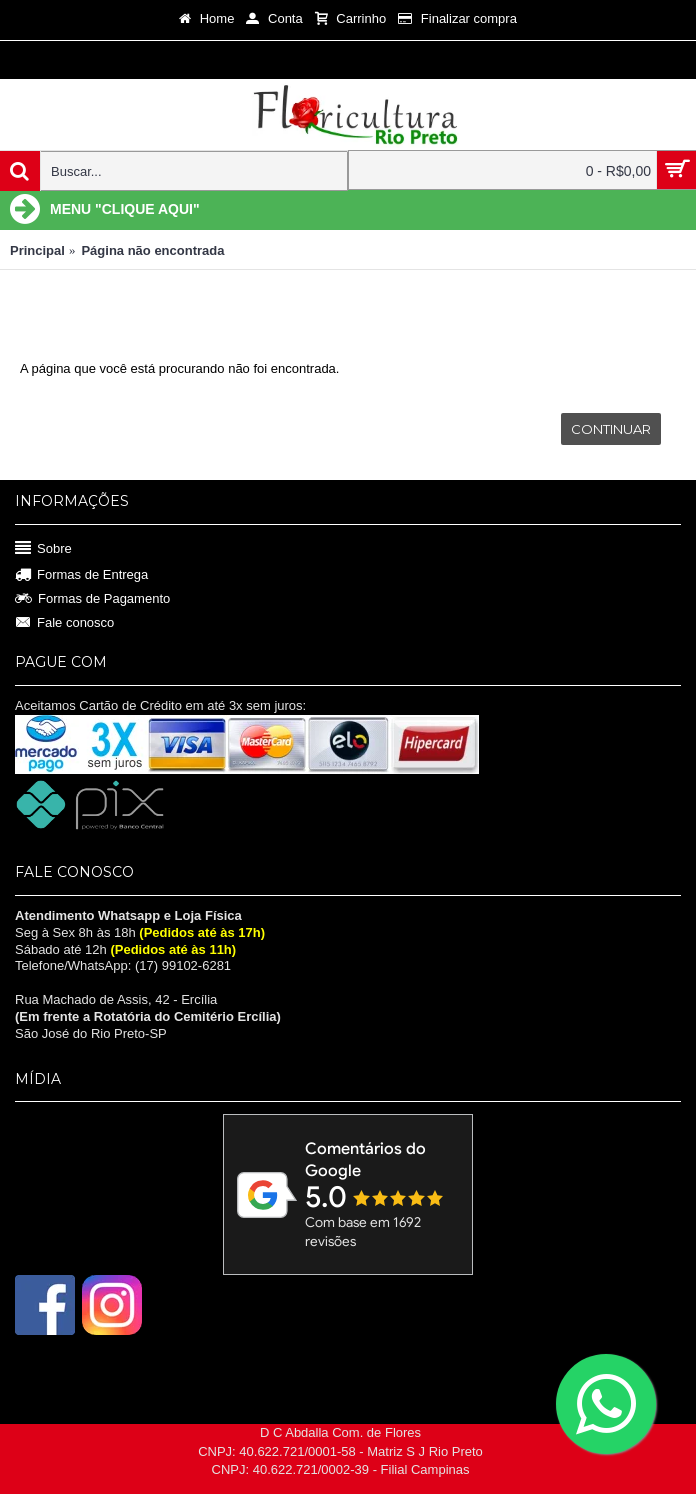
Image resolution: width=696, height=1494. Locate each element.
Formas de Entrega (81, 575)
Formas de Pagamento (92, 599)
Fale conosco (64, 622)
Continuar (611, 429)
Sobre (43, 548)
